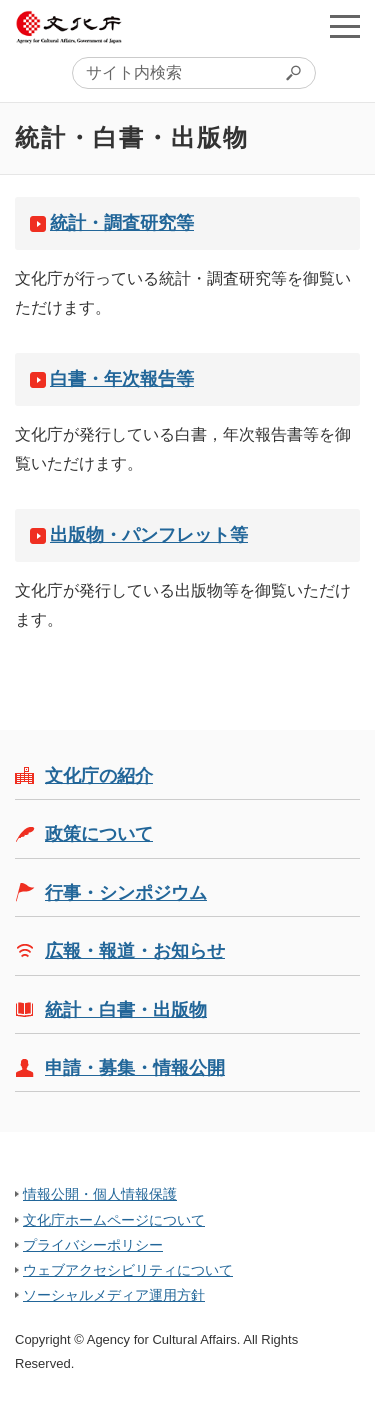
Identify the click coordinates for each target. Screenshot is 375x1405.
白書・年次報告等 (122, 379)
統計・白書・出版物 (126, 1010)
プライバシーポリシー (93, 1245)
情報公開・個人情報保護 (100, 1194)
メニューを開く (345, 26)
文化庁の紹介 (99, 776)
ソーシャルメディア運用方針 (114, 1295)
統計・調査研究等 (122, 223)
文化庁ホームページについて (114, 1220)
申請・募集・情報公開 (135, 1068)
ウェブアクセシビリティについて (128, 1270)
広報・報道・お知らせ (135, 951)
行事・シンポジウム (126, 893)
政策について (99, 834)
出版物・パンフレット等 (149, 535)
